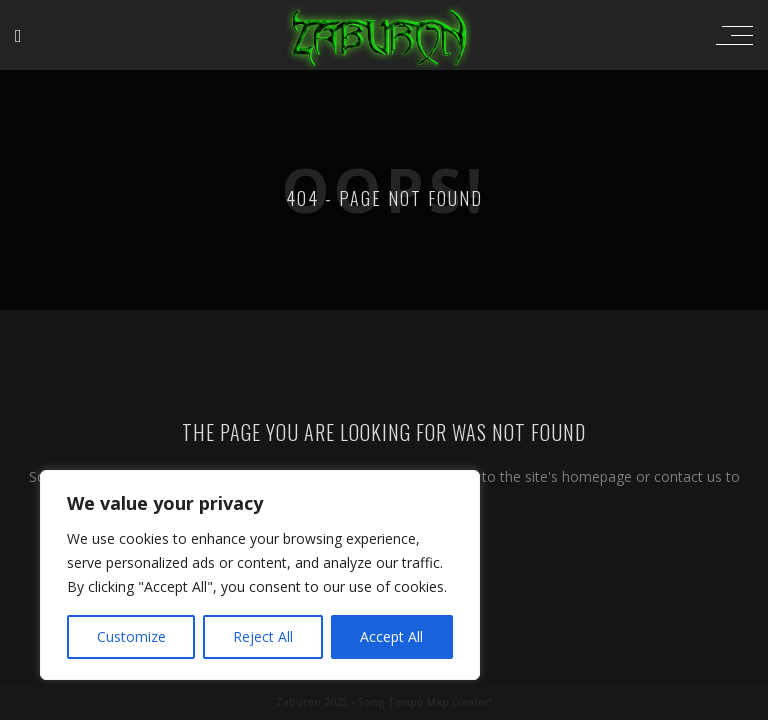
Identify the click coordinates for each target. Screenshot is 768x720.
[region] (260, 575)
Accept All (391, 636)
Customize (131, 636)
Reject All (263, 636)
